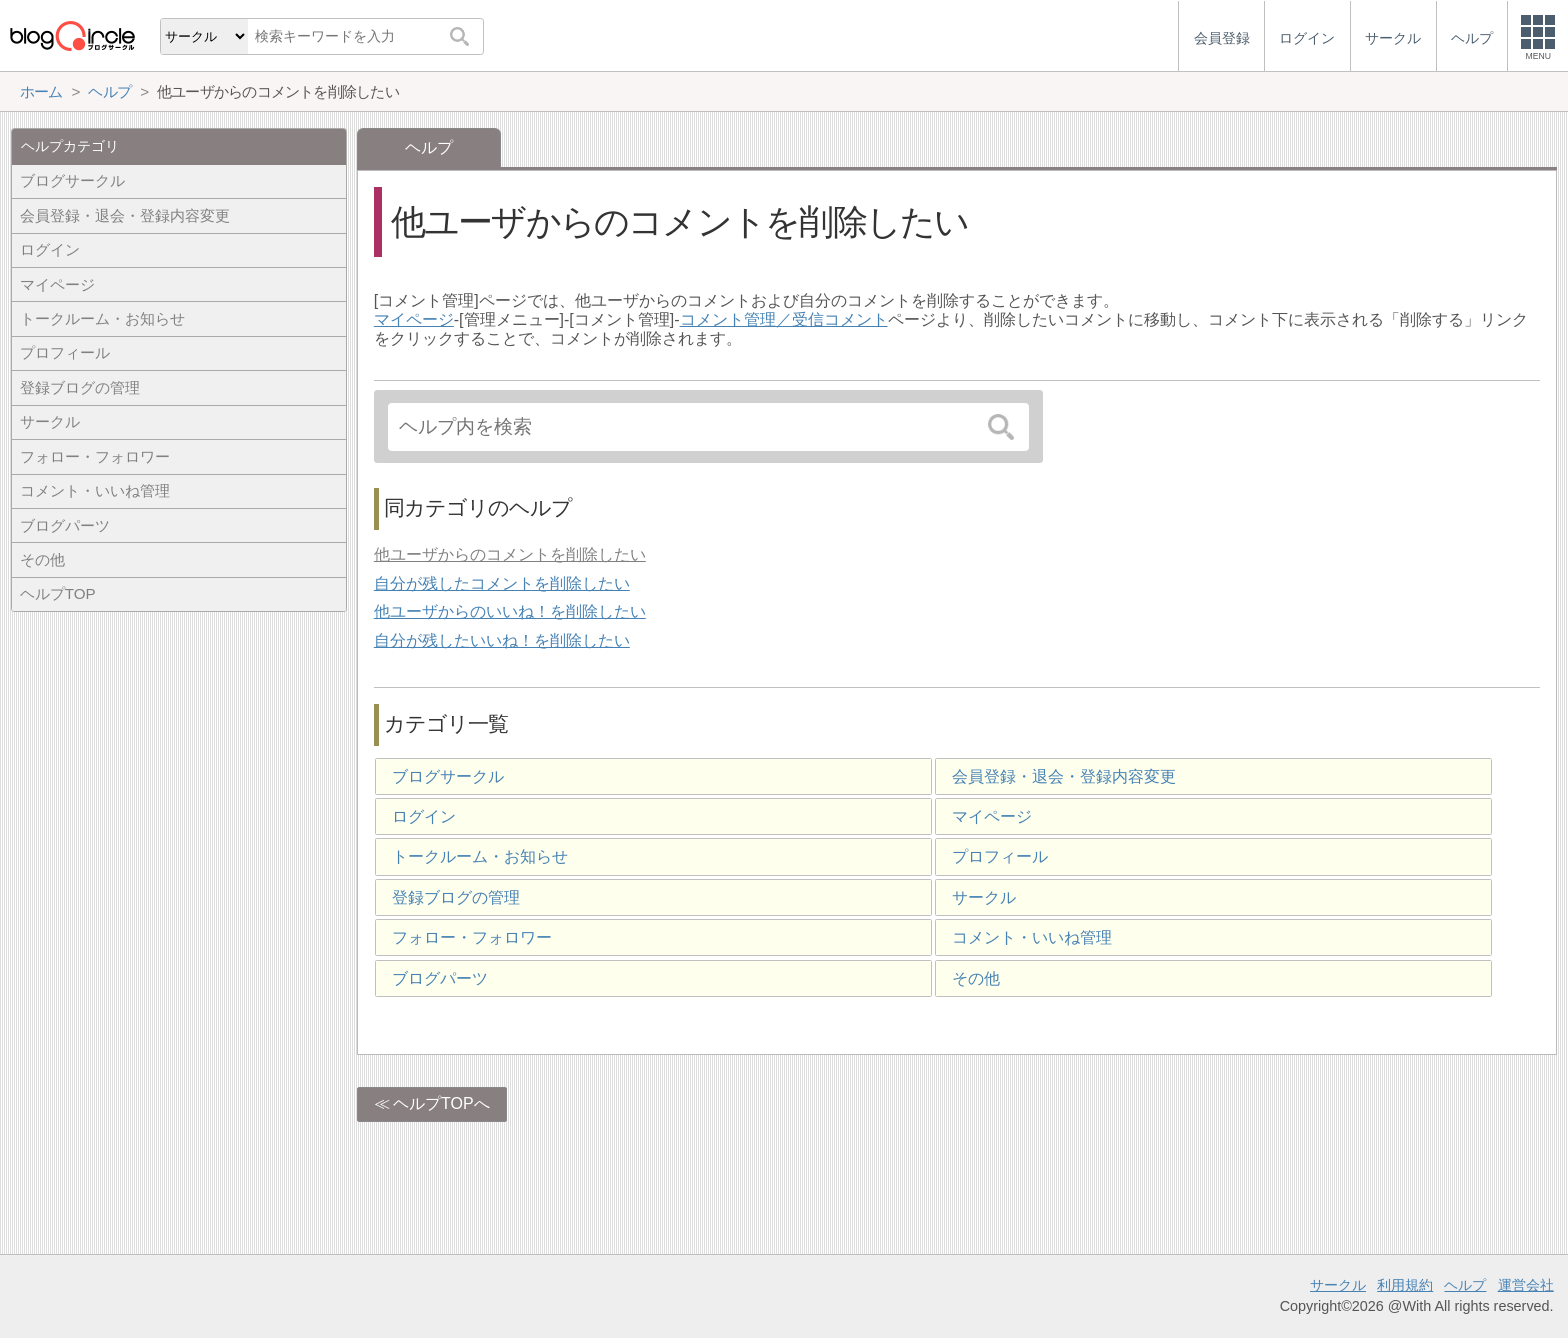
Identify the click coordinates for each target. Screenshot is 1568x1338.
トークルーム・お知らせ (480, 856)
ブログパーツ (440, 978)
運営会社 (1526, 1285)
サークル (984, 897)
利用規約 (1405, 1285)
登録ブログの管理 (456, 897)
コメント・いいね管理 (1032, 937)
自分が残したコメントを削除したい (502, 583)
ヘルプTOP (58, 593)
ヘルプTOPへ (441, 1103)
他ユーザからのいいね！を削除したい (510, 611)
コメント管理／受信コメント (784, 319)
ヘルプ (1465, 1285)
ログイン (424, 816)
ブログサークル (448, 776)
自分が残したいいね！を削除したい (502, 640)
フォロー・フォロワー (472, 937)
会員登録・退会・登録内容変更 (1064, 776)
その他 (976, 978)
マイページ (414, 319)
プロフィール (1000, 856)
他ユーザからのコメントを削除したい (510, 554)
